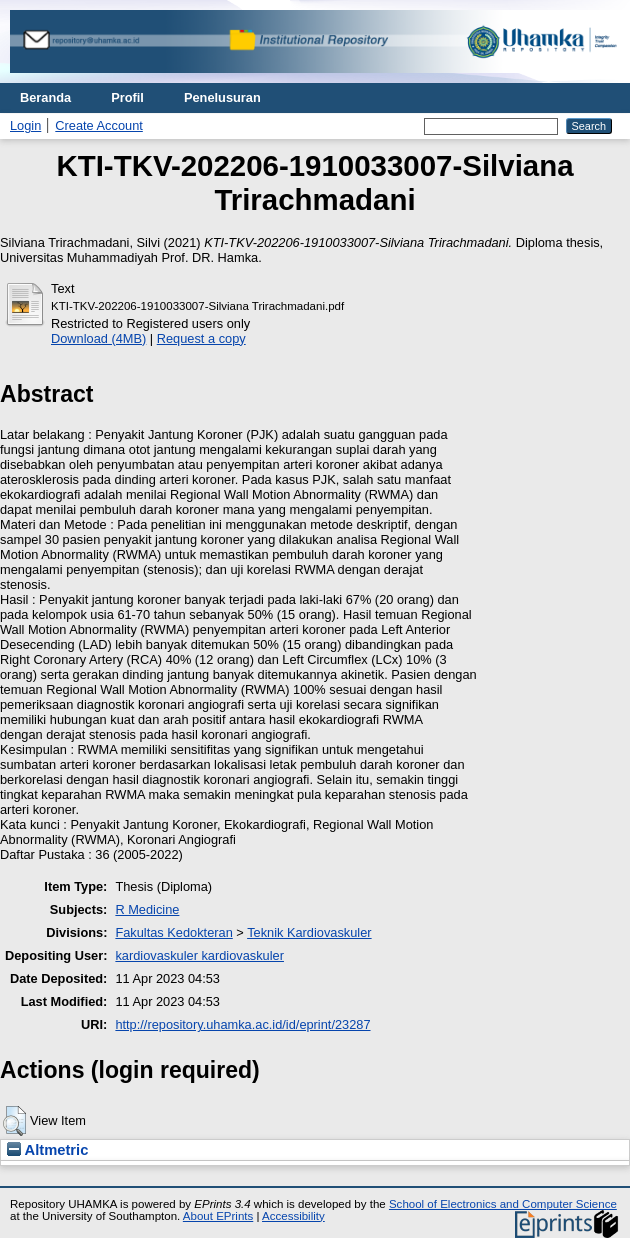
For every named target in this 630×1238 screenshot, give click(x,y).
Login (25, 125)
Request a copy (201, 338)
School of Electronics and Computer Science (503, 1204)
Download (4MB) (98, 338)
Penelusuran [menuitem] (222, 97)
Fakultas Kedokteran (173, 932)
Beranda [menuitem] (45, 97)
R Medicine (147, 909)
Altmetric (47, 1150)
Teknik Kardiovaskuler (309, 932)
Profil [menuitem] (127, 97)
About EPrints (218, 1216)
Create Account (99, 125)
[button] (14, 1121)
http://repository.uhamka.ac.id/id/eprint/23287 (242, 1024)
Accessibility (293, 1216)
